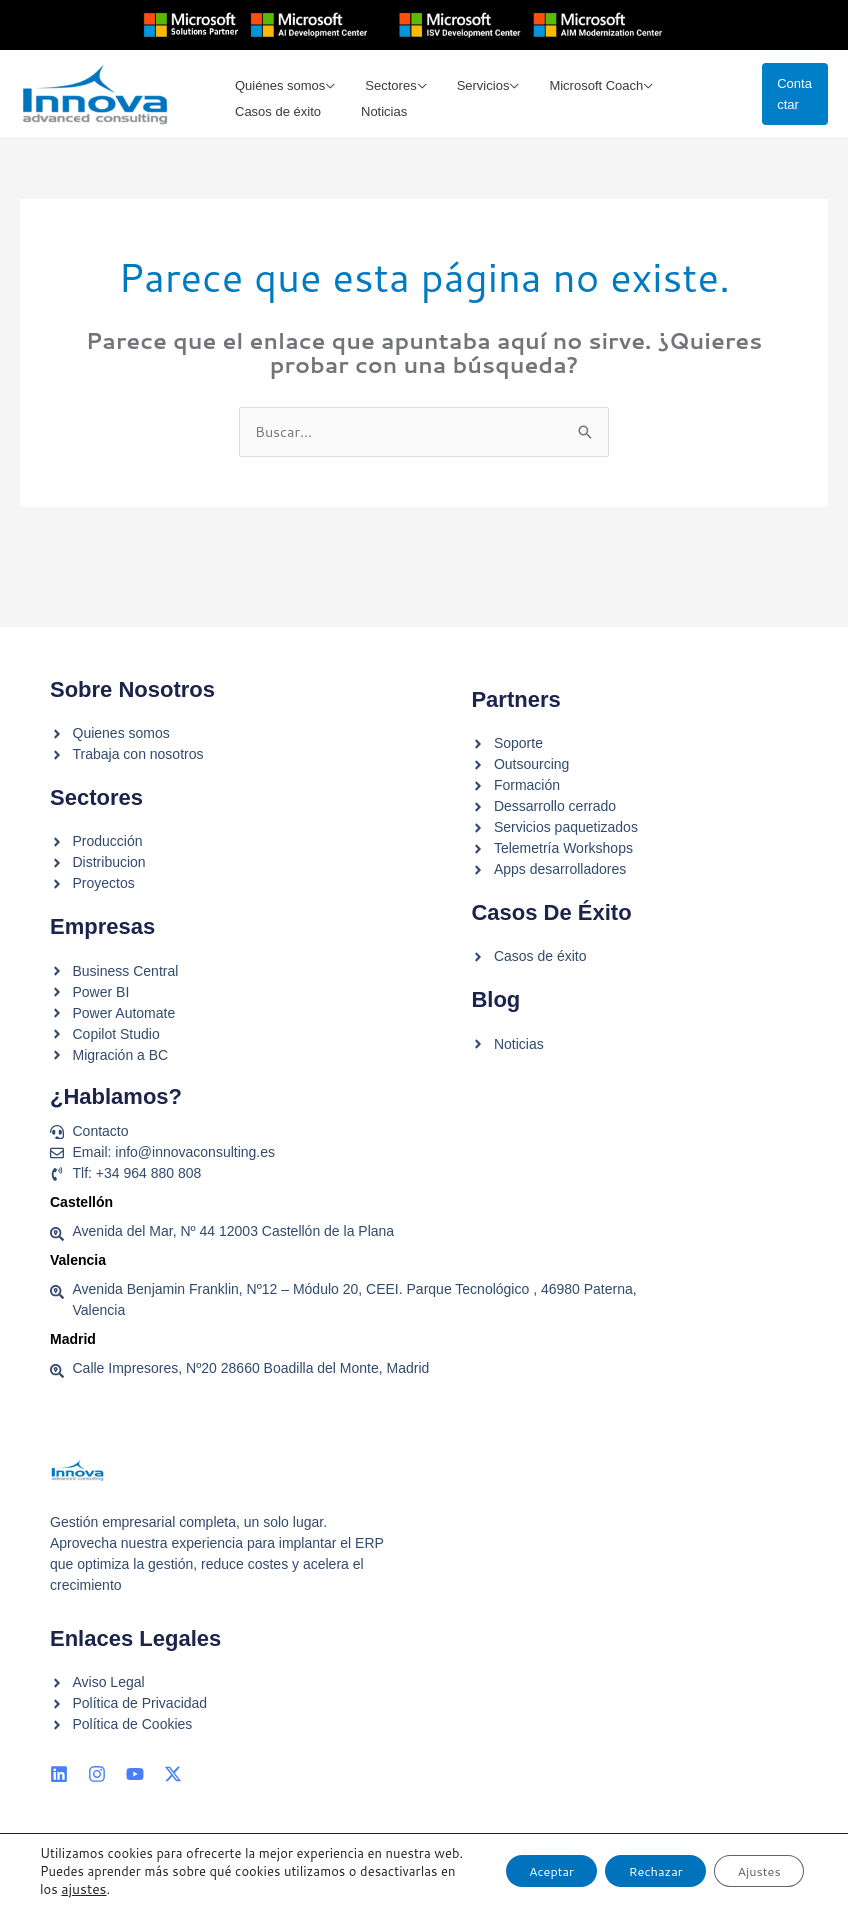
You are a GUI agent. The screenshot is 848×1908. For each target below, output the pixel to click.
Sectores (381, 84)
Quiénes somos (275, 84)
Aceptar (505, 1862)
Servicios (470, 84)
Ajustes (750, 1862)
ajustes (181, 1889)
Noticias (375, 137)
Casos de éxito (273, 137)
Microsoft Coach (579, 84)
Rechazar (628, 1862)
